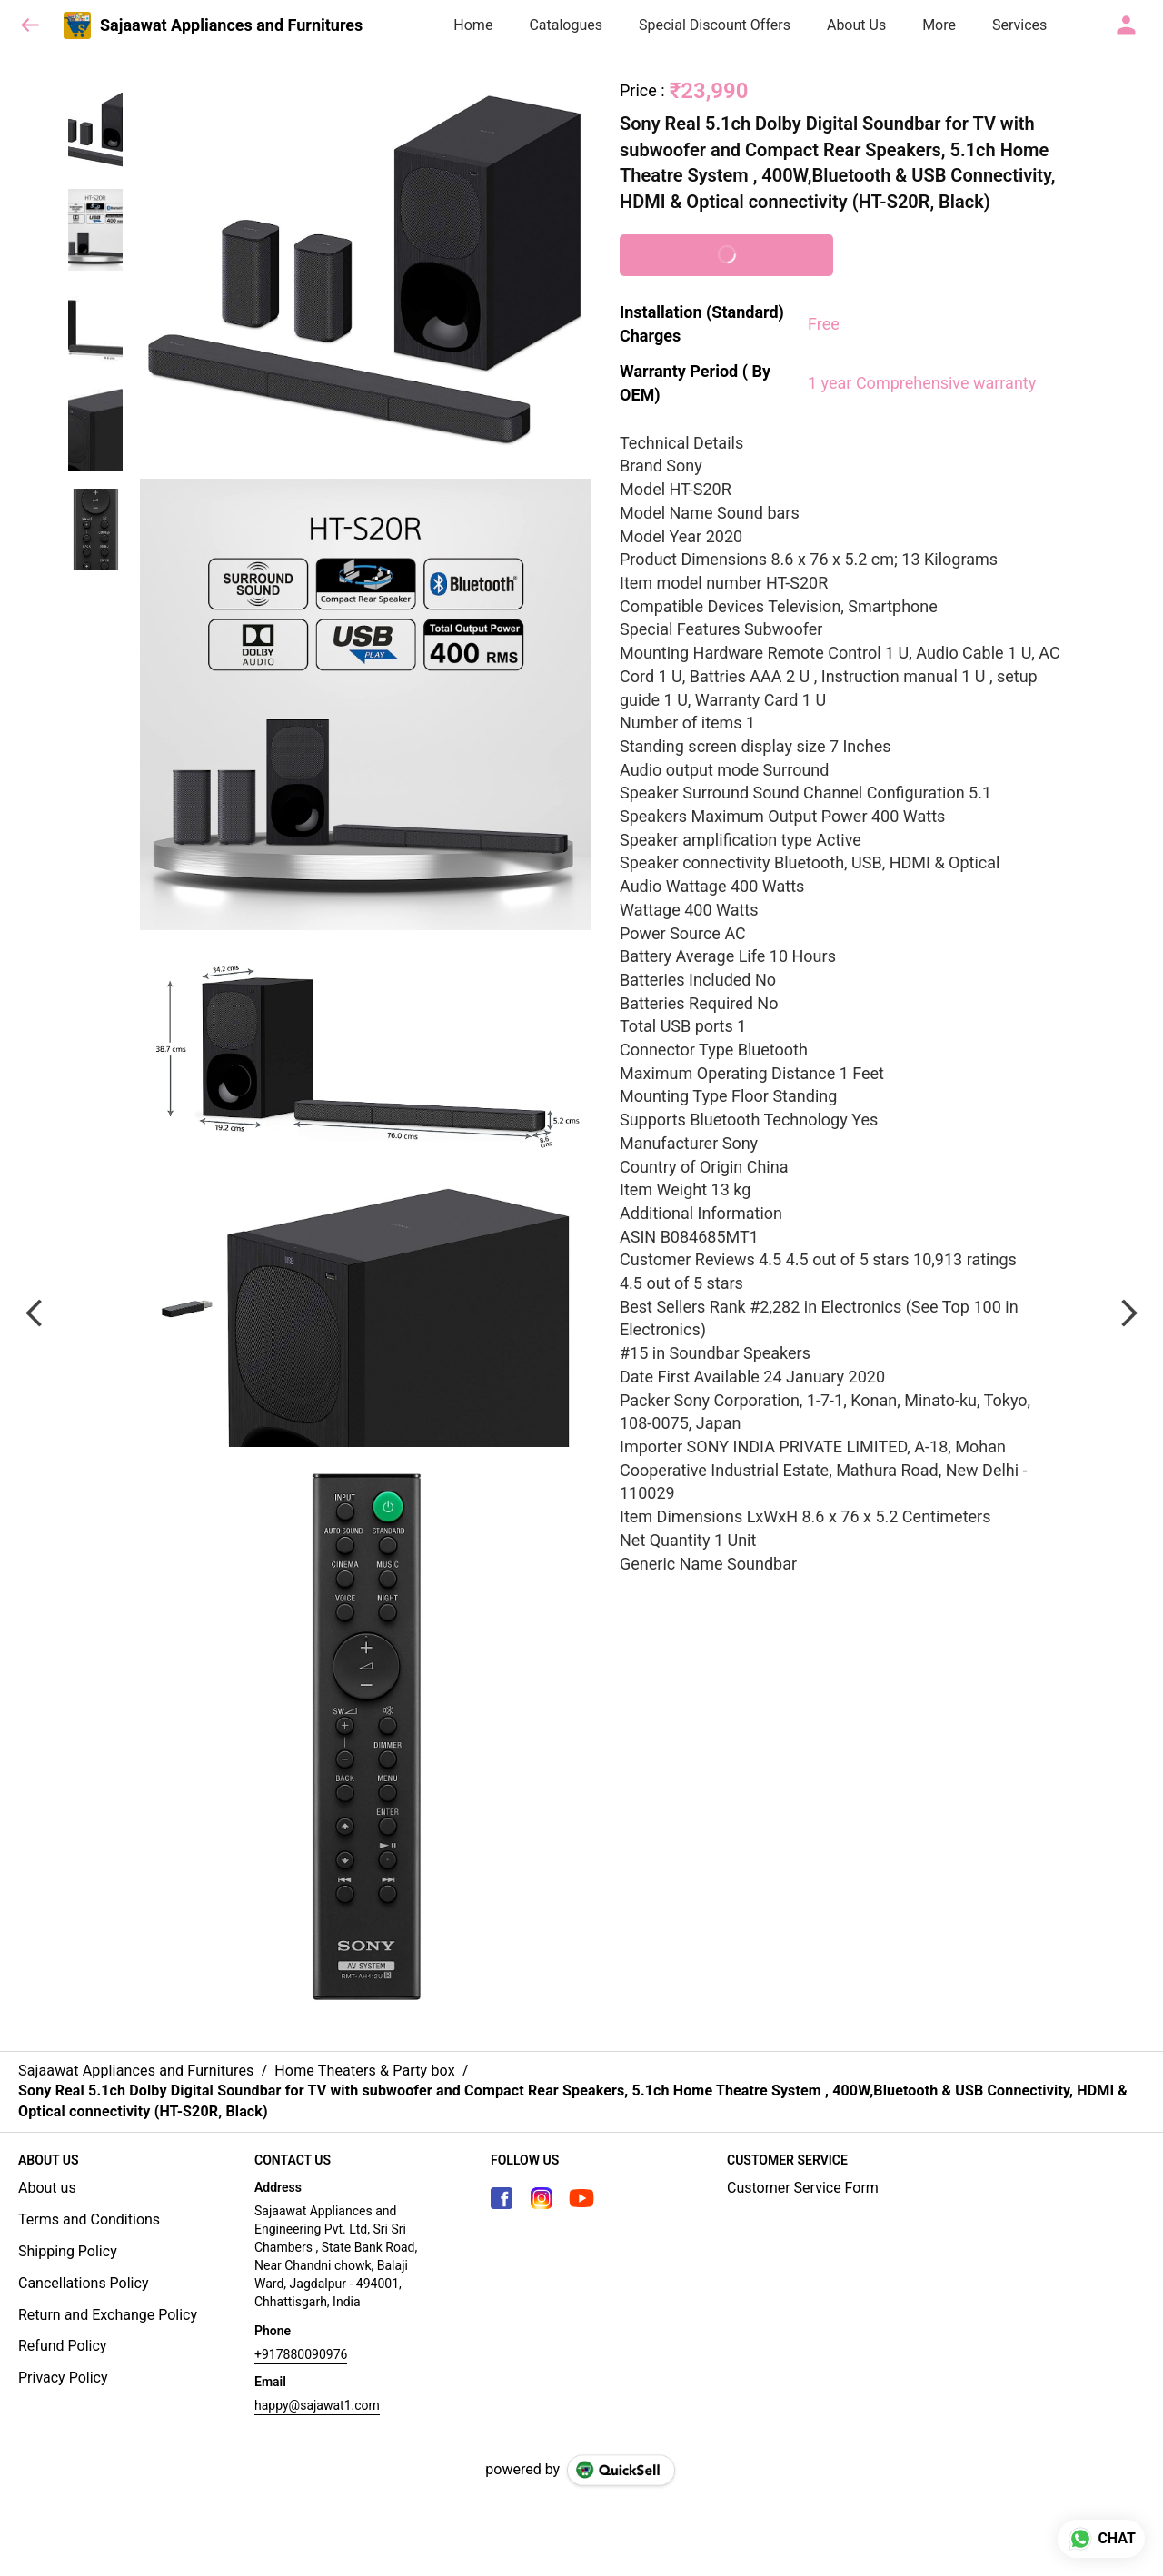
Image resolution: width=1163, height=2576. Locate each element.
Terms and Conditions (89, 2219)
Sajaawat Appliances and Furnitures (231, 25)
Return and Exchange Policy (107, 2314)
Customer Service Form (803, 2187)
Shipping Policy (67, 2251)
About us (47, 2187)
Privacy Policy (63, 2377)
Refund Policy (62, 2345)
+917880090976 (300, 2354)
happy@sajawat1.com (317, 2405)
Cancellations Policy (83, 2283)
